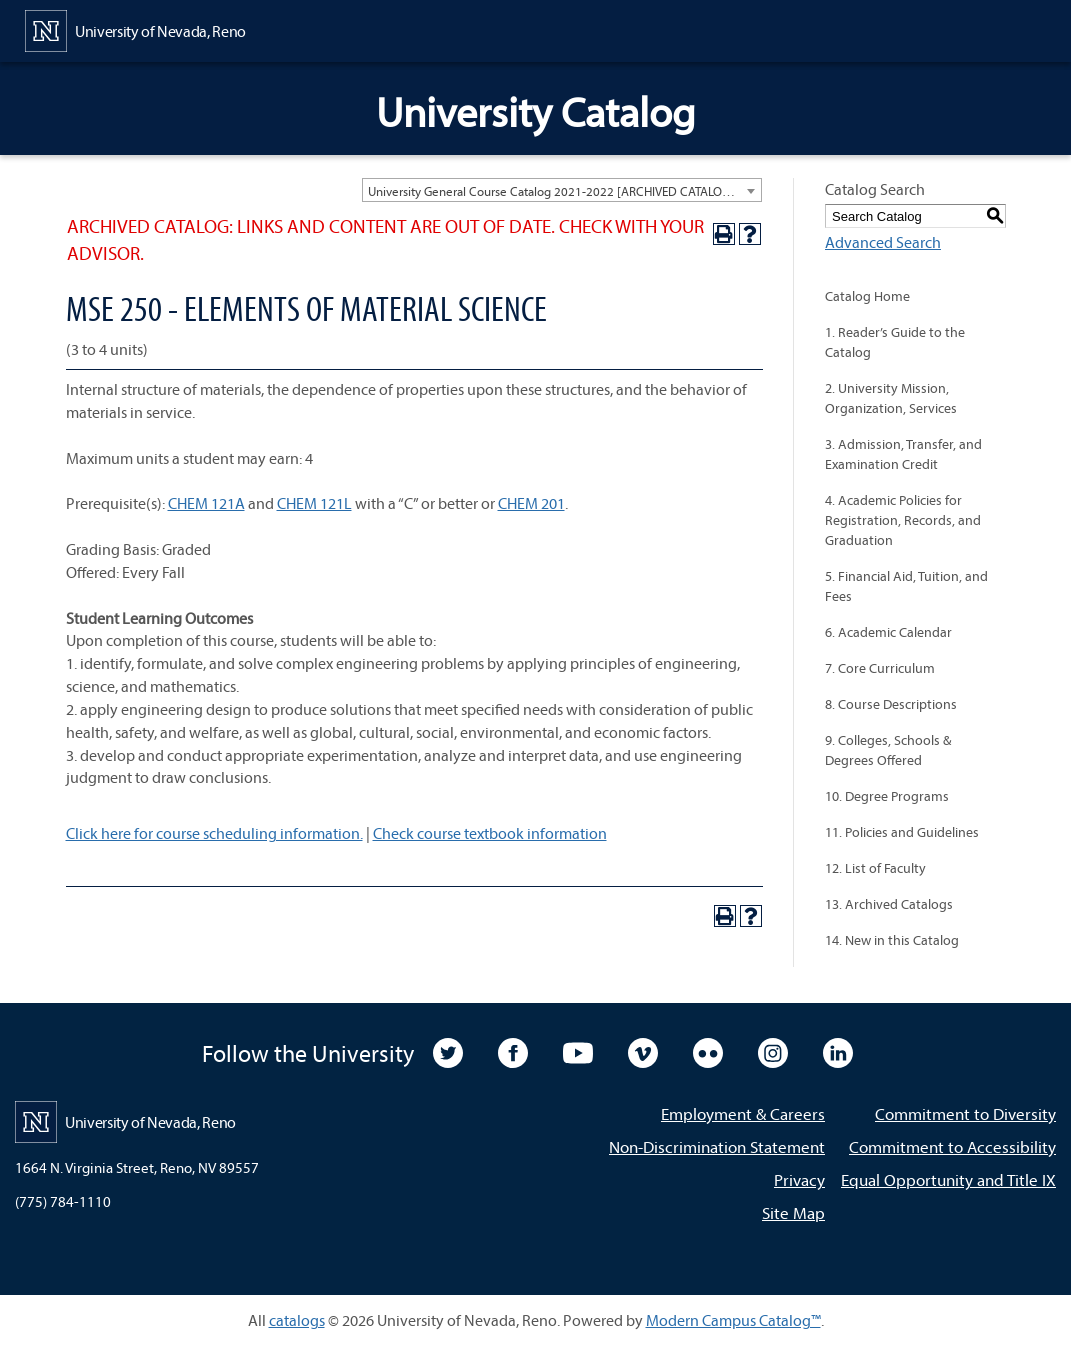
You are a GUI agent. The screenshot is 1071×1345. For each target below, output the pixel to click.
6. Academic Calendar (888, 632)
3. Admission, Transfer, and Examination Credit (903, 454)
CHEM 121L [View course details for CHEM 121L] (314, 503)
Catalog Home (867, 296)
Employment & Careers (743, 1113)
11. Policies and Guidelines (902, 832)
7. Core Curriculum (880, 668)
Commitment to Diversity (965, 1113)
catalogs (297, 1320)
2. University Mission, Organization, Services (891, 398)
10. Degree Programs (887, 796)
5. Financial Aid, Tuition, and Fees (906, 586)
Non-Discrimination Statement (717, 1146)
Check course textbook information (490, 833)
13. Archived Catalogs (889, 904)
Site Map (793, 1212)
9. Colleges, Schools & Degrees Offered (888, 750)
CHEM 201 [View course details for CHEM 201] (531, 503)
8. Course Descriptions (891, 704)
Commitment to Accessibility (952, 1146)
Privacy (799, 1179)
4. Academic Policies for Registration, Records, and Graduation (903, 520)
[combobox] (562, 190)
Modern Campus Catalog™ (733, 1320)
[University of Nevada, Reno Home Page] (135, 29)
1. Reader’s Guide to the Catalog (895, 342)
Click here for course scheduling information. (214, 833)
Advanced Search (883, 242)
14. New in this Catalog (892, 940)
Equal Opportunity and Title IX (948, 1179)
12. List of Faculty (875, 868)
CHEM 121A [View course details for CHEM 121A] (206, 503)
